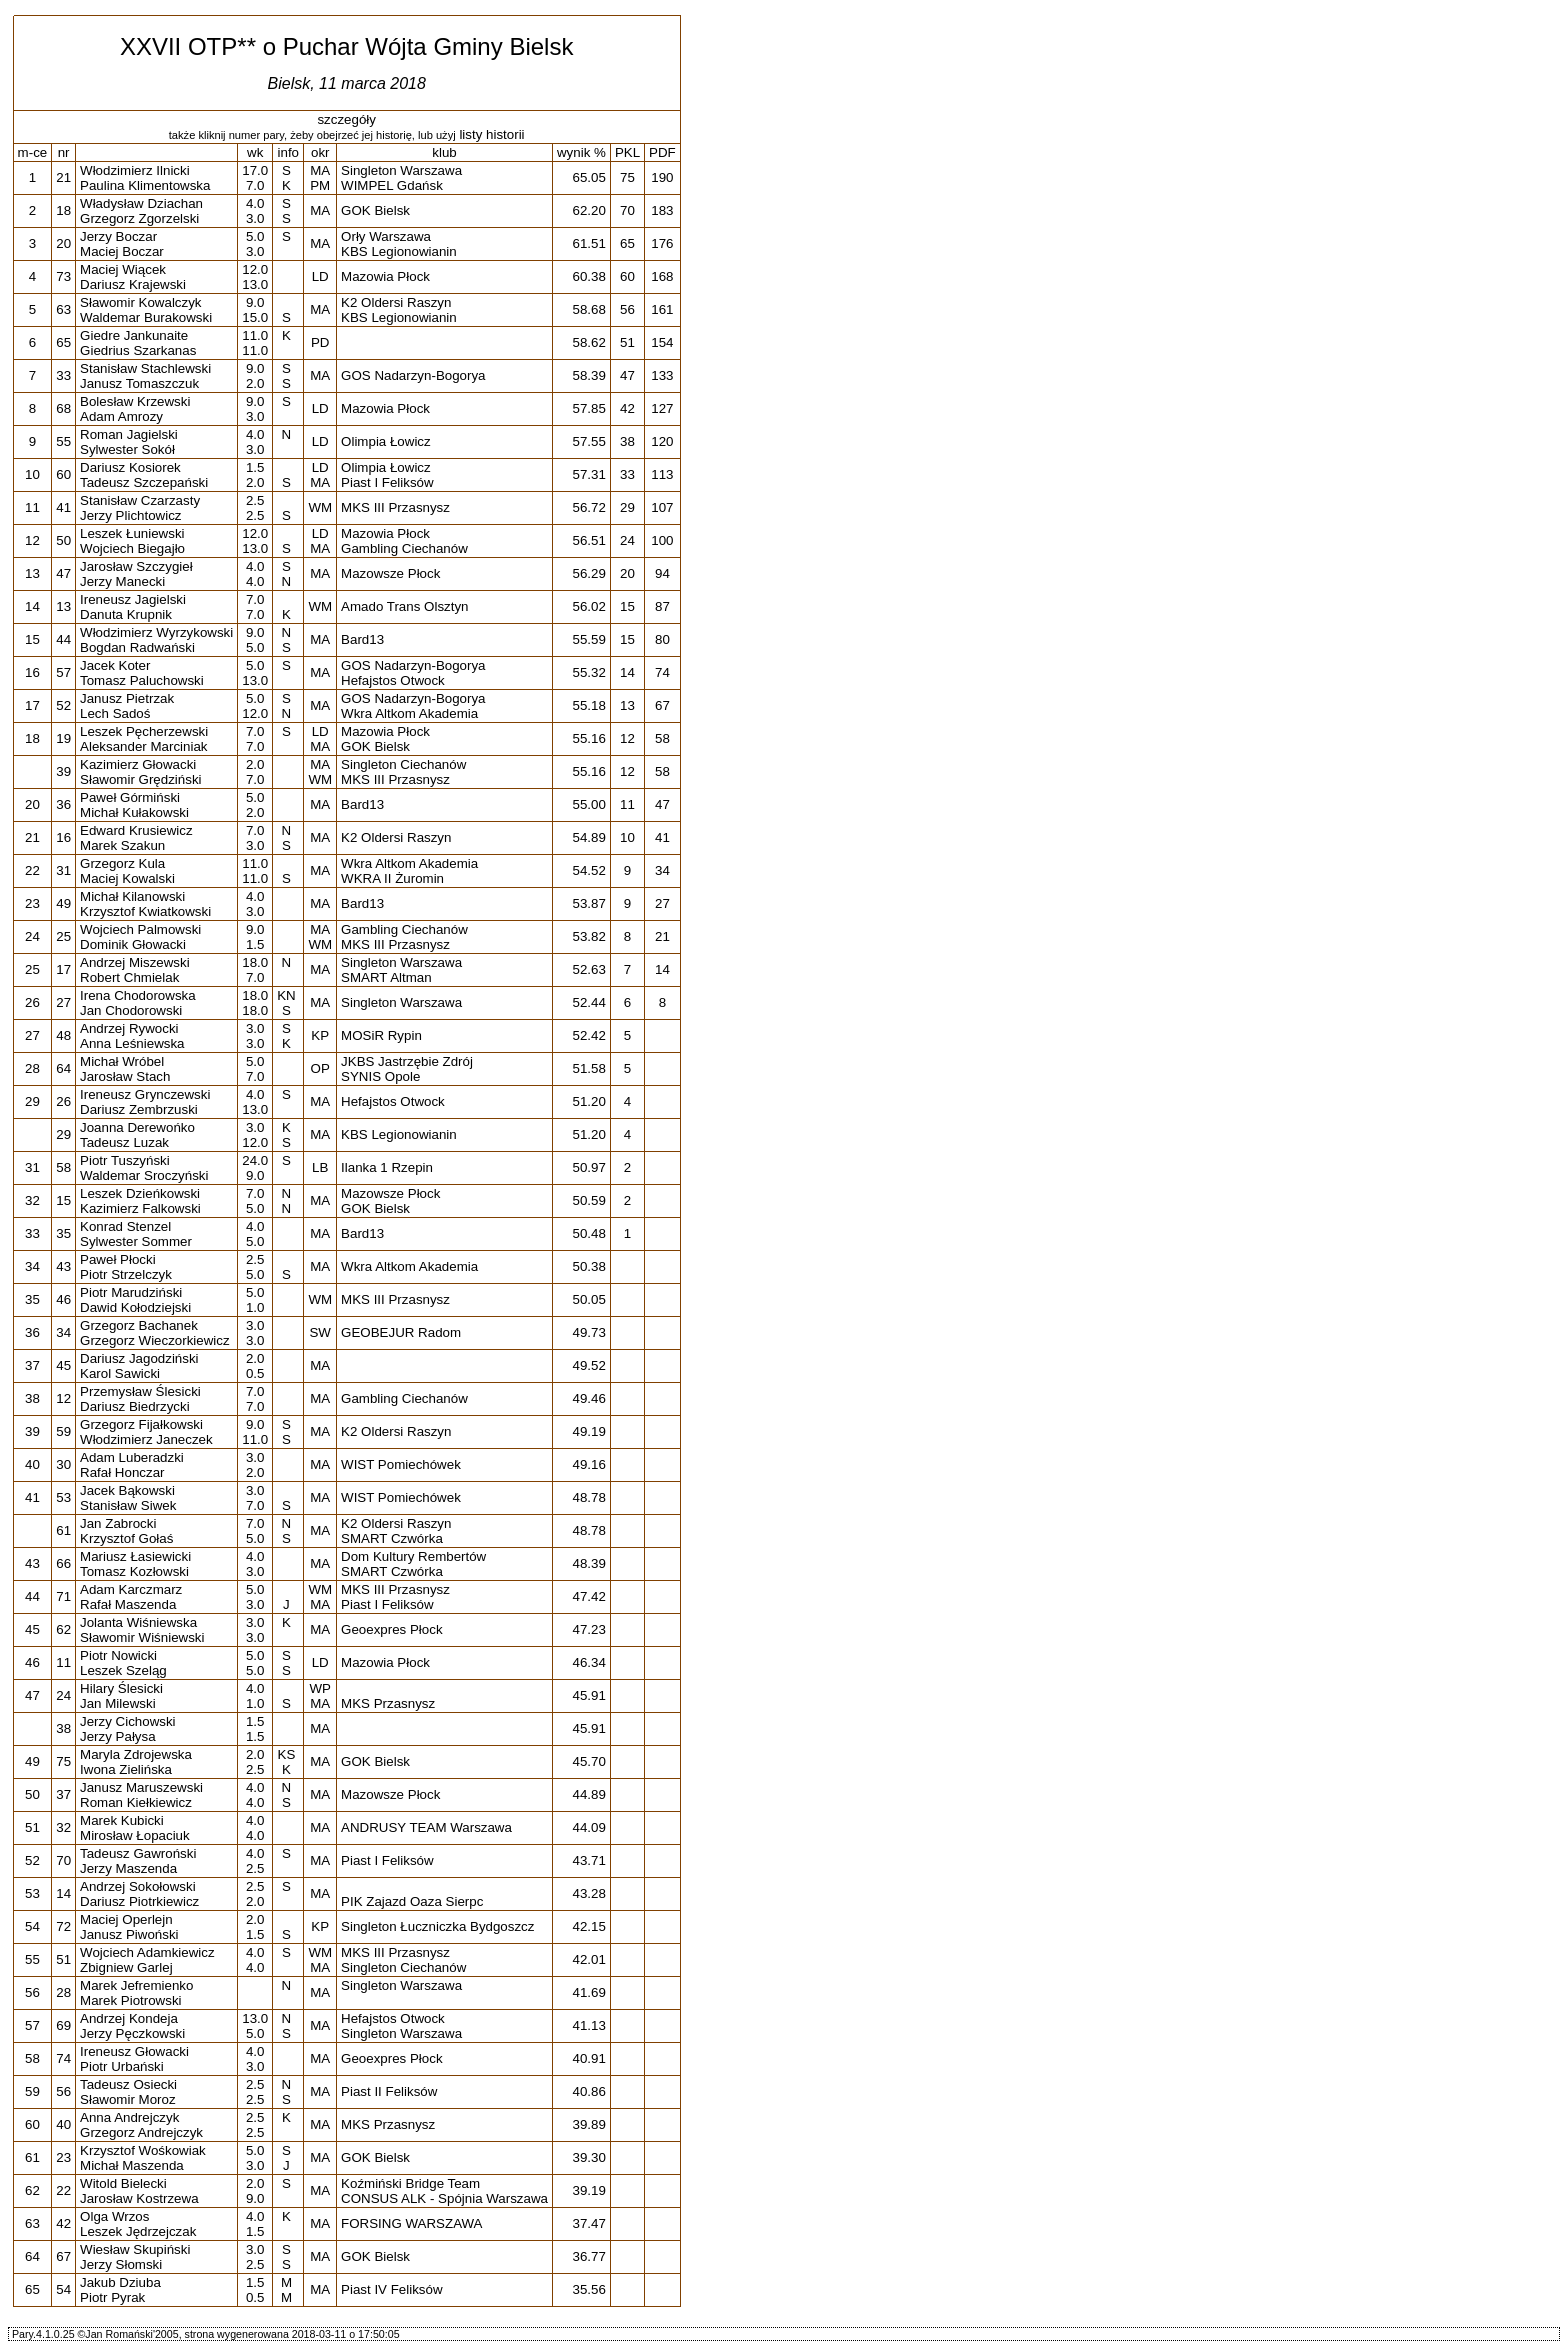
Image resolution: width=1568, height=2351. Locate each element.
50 (63, 540)
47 (63, 573)
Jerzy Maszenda (128, 1868)
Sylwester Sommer (136, 1241)
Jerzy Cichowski (128, 1721)
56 (63, 2091)
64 (63, 1068)
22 (63, 2190)
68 (63, 408)
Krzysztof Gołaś (126, 1538)
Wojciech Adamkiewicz (147, 1952)
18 (63, 210)
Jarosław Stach (125, 1076)
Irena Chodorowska (138, 995)
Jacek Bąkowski (127, 1490)
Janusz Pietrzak (127, 698)
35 (63, 1233)
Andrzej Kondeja (129, 2018)
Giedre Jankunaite (134, 335)
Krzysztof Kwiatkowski (145, 911)
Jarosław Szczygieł (136, 566)
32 (63, 1827)
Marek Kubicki (122, 1820)
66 (63, 1563)
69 (63, 2025)
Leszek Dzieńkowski (140, 1193)
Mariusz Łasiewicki (135, 1556)
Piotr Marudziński (131, 1292)
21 (63, 177)
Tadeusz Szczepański (144, 482)
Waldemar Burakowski (146, 317)
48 (63, 1035)
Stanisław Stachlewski (145, 368)
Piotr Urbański (122, 2066)
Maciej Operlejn (126, 1919)
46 (63, 1299)
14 (63, 1893)
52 (63, 705)
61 (63, 1530)
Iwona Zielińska (126, 1769)
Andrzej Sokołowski (138, 1886)
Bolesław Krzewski (135, 401)
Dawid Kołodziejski (135, 1307)
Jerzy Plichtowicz (130, 515)
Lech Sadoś (115, 713)
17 (63, 969)
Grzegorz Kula (122, 863)
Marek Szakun (122, 845)
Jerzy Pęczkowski (132, 2033)
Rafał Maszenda (128, 1604)
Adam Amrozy (121, 416)
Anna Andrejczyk (129, 2117)
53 (63, 1497)
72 (63, 1926)
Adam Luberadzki (132, 1457)
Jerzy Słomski (121, 2264)
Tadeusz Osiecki (128, 2084)
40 (63, 2124)
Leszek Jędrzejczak (138, 2231)
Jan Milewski (118, 1703)
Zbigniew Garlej (126, 1967)
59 (63, 1431)
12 (63, 1398)
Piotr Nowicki (118, 1655)
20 (63, 243)
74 (63, 2058)
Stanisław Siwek (128, 1505)
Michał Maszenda (132, 2165)
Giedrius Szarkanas (138, 350)
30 (63, 1464)
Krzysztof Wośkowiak (143, 2150)
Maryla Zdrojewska (136, 1754)
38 (63, 1728)
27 (63, 1002)
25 (63, 936)
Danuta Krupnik (126, 614)
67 (63, 2256)
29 (63, 1134)
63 (63, 309)
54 (63, 2289)
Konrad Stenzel (125, 1226)
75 (63, 1761)
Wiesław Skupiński (135, 2249)
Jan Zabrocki (118, 1523)
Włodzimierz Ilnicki (135, 170)
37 (63, 1794)
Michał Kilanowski (132, 896)
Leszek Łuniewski (132, 533)
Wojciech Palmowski (140, 929)
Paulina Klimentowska (145, 185)
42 (63, 2223)
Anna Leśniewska (132, 1043)
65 (63, 342)
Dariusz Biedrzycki (135, 1406)
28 (63, 1992)
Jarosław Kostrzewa (139, 2198)
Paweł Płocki (118, 1259)
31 (63, 870)
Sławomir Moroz (128, 2099)
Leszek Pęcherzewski (144, 731)
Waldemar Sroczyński (144, 1175)
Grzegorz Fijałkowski (141, 1424)
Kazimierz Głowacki (138, 764)
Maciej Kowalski (127, 878)
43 (63, 1266)
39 (63, 771)
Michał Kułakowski (134, 812)
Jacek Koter (115, 665)
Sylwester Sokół (127, 449)
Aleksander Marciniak (143, 746)
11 (63, 1662)
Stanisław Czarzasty (140, 500)
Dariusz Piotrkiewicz (139, 1901)
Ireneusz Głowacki (134, 2051)
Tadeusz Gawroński (138, 1853)
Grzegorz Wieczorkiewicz (155, 1340)
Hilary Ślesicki (121, 1688)
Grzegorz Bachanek (139, 1325)
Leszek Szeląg (123, 1670)
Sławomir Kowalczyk (140, 302)
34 (63, 1332)
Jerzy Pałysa (118, 1736)
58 (63, 1167)
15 (63, 1200)
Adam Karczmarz (131, 1589)
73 (63, 276)
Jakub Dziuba (120, 2282)
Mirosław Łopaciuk (135, 1835)
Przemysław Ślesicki (140, 1391)
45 (63, 1365)
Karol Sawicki (120, 1373)
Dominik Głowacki (133, 944)
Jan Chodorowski (131, 1010)
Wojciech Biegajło (132, 548)
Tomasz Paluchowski (142, 680)
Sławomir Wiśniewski (142, 1637)
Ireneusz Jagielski (133, 599)
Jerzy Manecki (122, 581)
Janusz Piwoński (129, 1934)
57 (63, 672)
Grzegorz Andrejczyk (141, 2132)
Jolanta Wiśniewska (138, 1622)
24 (63, 1695)
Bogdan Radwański (137, 647)
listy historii (491, 134)
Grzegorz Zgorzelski (139, 218)
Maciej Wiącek (123, 269)
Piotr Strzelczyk (126, 1274)
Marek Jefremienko (136, 1985)
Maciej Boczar (122, 251)
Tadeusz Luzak (124, 1142)
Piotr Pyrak (112, 2297)
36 (63, 804)
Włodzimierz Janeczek (146, 1439)
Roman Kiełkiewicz (136, 1802)
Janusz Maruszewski (141, 1787)
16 (63, 837)
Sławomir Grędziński (140, 779)
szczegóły (346, 119)
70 (63, 1860)
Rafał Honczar (122, 1472)
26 (63, 1101)
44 (63, 639)
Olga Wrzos (114, 2216)
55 (63, 441)
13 (63, 606)
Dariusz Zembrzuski (139, 1109)
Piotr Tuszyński (125, 1160)
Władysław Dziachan (141, 203)
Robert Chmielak (129, 977)
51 (63, 1959)
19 (63, 738)
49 (63, 903)
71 (63, 1596)
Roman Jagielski (129, 434)
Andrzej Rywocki (129, 1028)
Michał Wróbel (122, 1061)
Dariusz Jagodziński (139, 1358)
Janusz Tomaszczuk (139, 383)
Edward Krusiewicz (136, 830)
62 (63, 1629)
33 (63, 375)
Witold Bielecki (123, 2183)
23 (63, 2157)
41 (63, 507)
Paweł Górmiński (130, 797)
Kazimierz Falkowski (140, 1208)
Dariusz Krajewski (133, 284)
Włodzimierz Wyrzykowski (156, 632)
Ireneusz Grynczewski (145, 1094)
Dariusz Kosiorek (130, 467)
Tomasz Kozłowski (134, 1571)
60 (63, 474)
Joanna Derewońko (137, 1127)
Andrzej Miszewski (135, 962)
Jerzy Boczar (118, 236)
